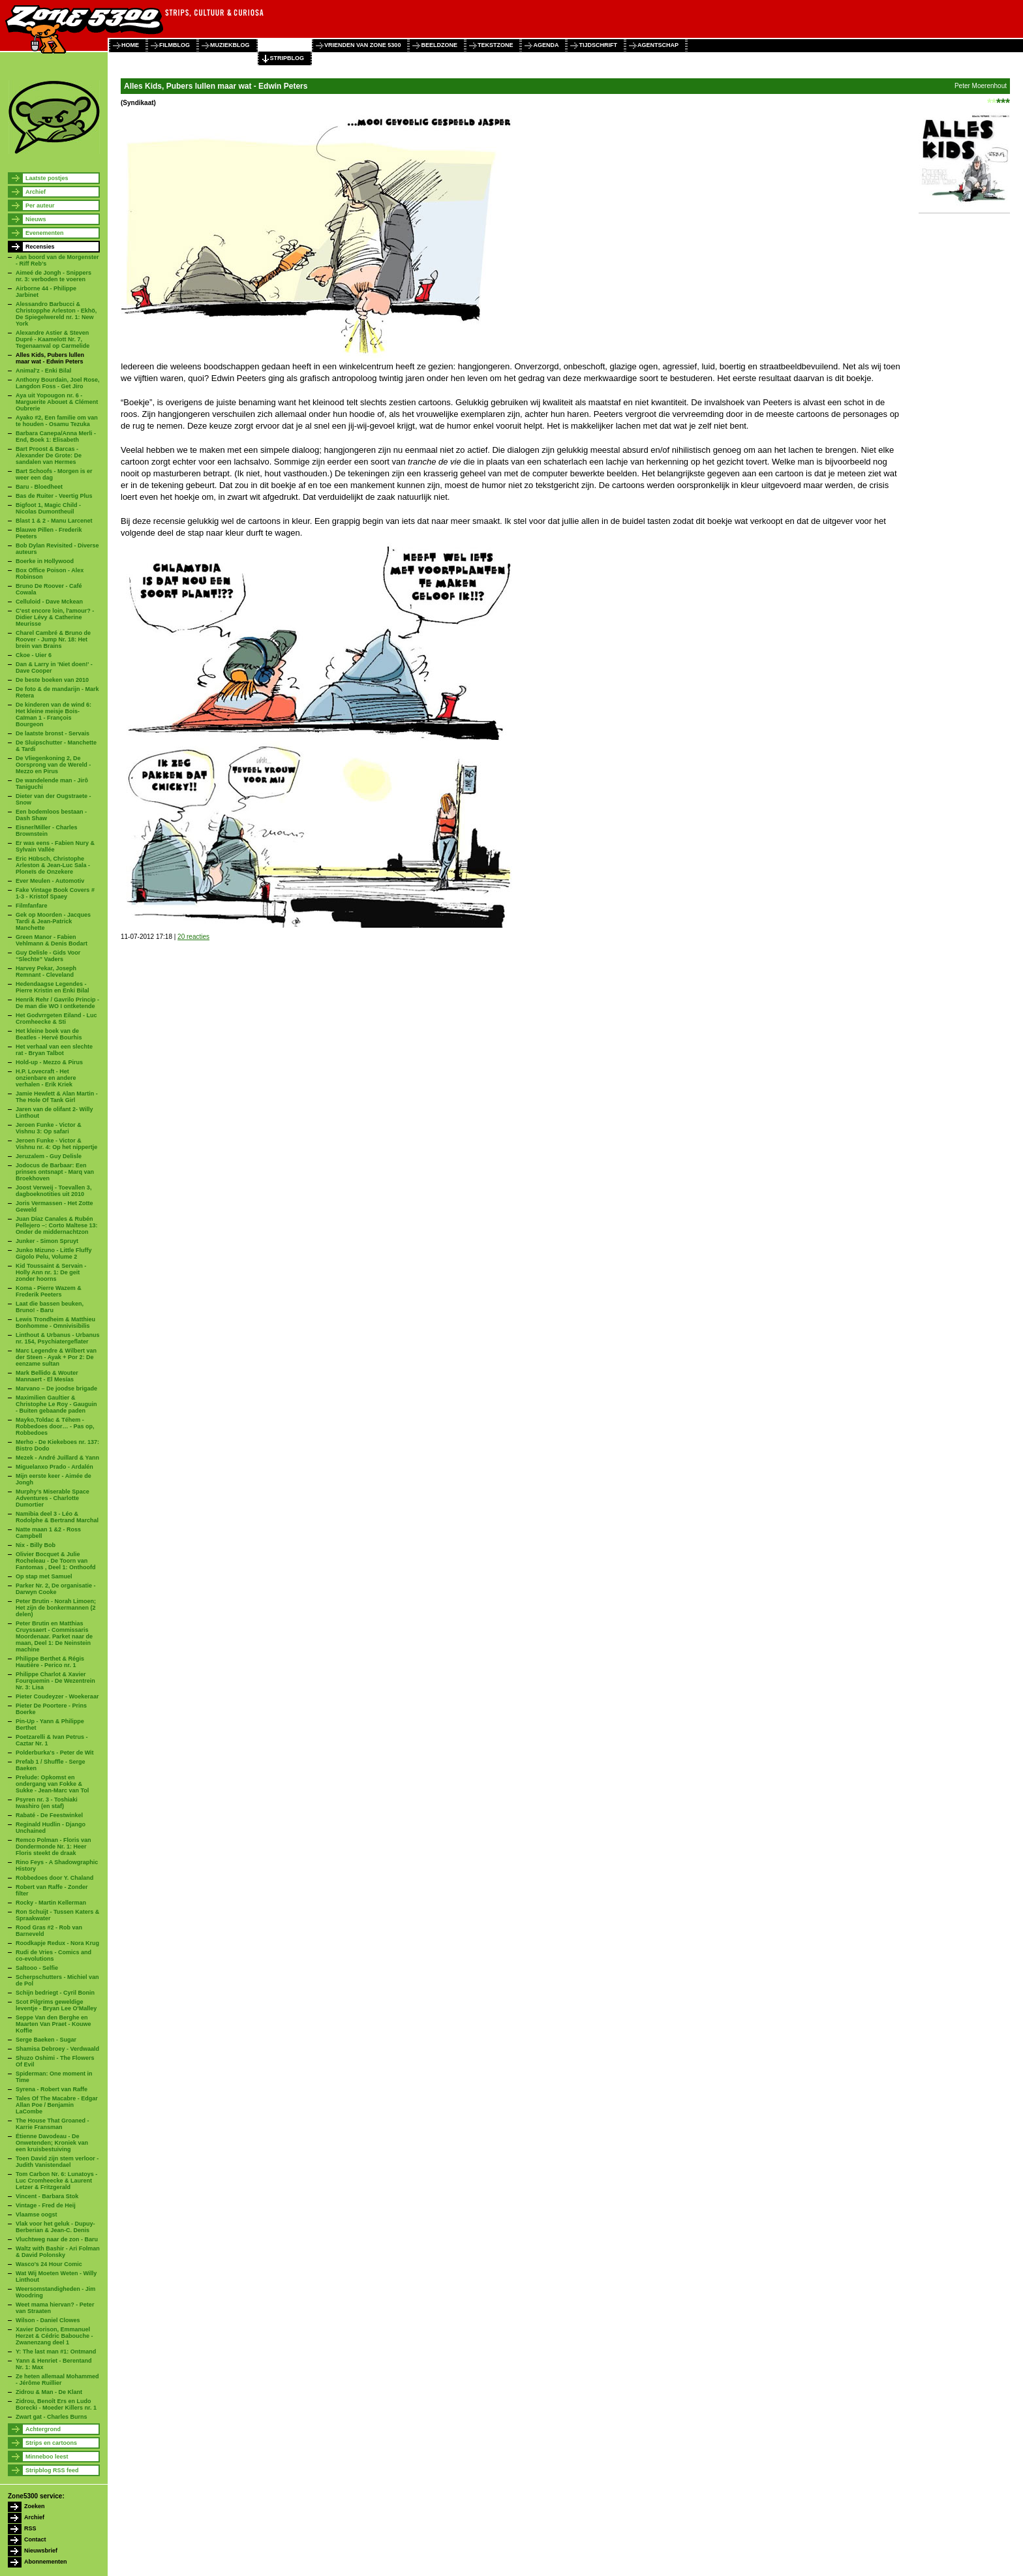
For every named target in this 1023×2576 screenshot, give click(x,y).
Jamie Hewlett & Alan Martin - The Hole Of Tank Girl (57, 1096)
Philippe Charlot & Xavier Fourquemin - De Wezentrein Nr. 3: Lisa (55, 1681)
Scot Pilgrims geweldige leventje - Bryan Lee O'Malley (56, 2005)
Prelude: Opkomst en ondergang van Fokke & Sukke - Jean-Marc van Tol (52, 1784)
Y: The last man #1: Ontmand (56, 2351)
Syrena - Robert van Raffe (51, 2089)
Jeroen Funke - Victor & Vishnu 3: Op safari (49, 1128)
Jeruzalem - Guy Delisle (49, 1156)
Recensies (40, 246)
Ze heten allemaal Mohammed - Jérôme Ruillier (57, 2379)
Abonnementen (45, 2561)
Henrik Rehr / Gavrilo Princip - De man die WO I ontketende (57, 1002)
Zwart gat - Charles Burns (51, 2417)
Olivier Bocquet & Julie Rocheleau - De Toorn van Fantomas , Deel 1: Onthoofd (56, 1561)
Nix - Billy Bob (35, 1545)
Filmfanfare (32, 905)
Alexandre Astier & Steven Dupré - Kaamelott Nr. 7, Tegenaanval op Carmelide (52, 339)
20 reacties (193, 936)
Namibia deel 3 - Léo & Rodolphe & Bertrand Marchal (57, 1517)
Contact (35, 2539)
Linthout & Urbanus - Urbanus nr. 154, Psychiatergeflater (58, 1338)
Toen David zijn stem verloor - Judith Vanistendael (57, 2161)
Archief (35, 192)
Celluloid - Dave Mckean (49, 601)
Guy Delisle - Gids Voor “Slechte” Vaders (48, 955)
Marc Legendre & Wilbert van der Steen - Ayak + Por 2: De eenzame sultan (56, 1357)
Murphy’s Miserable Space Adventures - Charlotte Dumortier (52, 1498)
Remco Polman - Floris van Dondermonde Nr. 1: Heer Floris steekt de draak (53, 1846)
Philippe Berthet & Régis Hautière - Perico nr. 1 (50, 1661)
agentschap (658, 45)
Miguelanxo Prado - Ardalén (54, 1467)
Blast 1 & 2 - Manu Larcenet (54, 520)
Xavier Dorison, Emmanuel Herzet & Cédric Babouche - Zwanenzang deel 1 (54, 2336)
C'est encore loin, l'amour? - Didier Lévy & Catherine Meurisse (55, 617)
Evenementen (44, 233)
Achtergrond (43, 2429)
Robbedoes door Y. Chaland (54, 1878)
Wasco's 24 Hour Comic (49, 2264)
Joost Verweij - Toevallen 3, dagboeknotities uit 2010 (53, 1190)
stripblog (287, 58)
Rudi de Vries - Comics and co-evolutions (53, 1955)
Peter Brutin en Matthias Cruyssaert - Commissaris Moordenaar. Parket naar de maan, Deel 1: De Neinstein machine (54, 1636)
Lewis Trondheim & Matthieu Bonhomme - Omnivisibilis (55, 1322)
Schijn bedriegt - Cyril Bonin (55, 1992)
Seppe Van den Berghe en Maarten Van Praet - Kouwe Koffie (53, 2024)
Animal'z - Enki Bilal (43, 370)
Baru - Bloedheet (39, 486)
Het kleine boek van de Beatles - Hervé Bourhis (49, 1034)
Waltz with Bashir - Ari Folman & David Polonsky (58, 2251)
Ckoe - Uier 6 (34, 655)
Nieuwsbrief (40, 2550)
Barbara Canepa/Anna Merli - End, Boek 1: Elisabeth (56, 436)
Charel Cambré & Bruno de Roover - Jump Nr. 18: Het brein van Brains (53, 639)
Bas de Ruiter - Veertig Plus (54, 496)
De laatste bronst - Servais (52, 733)
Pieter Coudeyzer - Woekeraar (57, 1696)
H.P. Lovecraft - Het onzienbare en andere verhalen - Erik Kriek (46, 1078)
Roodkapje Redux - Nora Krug (57, 1943)
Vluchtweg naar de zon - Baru (57, 2239)
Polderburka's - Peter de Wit (55, 1752)
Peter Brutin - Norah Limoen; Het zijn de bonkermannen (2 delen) (56, 1608)
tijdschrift (598, 45)
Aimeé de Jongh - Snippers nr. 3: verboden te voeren (53, 276)
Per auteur (40, 205)
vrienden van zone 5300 (362, 45)
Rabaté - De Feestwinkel (49, 1815)
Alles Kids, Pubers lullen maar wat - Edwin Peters (50, 358)
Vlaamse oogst (36, 2214)
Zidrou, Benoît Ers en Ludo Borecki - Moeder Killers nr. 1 (56, 2404)
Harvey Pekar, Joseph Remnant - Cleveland (46, 971)
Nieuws (35, 219)
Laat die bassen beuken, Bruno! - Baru (50, 1306)
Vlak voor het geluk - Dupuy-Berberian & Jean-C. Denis (55, 2226)
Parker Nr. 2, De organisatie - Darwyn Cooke (56, 1588)
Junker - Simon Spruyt (47, 1241)
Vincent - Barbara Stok (47, 2196)
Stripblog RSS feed (52, 2470)
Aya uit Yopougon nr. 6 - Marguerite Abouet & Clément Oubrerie (57, 402)
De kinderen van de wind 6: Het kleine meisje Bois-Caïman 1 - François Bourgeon (53, 714)
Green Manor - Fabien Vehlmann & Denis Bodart (51, 940)
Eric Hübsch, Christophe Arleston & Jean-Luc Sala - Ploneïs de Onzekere (53, 865)
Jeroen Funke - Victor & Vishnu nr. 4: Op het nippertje (56, 1143)
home (130, 45)
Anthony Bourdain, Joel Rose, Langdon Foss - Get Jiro (58, 383)
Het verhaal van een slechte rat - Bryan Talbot (54, 1049)
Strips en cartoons (51, 2443)
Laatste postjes (47, 178)
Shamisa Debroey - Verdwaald (57, 2049)
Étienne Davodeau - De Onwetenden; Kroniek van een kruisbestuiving (52, 2143)
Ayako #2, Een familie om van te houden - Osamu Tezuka (57, 420)
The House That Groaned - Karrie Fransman (52, 2123)
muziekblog (230, 45)
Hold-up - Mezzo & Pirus (49, 1062)
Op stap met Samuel (44, 1576)
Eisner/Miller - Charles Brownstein (47, 830)
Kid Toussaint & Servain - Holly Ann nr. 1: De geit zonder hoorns (51, 1272)
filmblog (174, 45)
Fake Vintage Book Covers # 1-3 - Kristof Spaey (55, 893)
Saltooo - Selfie (37, 1968)
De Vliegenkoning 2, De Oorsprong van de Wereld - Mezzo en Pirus (53, 764)
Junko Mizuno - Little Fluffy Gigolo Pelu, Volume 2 (54, 1253)
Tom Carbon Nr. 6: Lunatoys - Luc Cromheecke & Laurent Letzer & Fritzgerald (56, 2180)
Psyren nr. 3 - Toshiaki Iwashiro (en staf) (47, 1802)
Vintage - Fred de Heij (46, 2205)
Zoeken (34, 2506)
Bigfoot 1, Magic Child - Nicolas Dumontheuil (48, 508)
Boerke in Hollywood (45, 561)
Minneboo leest (47, 2456)
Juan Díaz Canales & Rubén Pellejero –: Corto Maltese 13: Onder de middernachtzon (57, 1225)
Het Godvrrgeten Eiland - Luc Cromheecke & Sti (56, 1018)
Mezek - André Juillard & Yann (57, 1457)
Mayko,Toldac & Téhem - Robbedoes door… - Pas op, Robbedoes (55, 1426)
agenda (545, 45)
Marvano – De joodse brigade (56, 1388)
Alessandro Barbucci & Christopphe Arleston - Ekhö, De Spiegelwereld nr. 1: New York (56, 314)
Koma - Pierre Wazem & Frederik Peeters (49, 1291)
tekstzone (495, 45)
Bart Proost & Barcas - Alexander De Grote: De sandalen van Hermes (49, 455)
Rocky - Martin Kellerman (51, 1902)
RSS (30, 2528)
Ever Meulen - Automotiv (50, 881)
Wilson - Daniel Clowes (48, 2320)
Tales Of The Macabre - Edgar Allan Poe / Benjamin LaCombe (57, 2105)
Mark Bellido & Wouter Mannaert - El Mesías (47, 1376)
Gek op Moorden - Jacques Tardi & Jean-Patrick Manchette (53, 921)
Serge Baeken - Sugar (46, 2039)
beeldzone (439, 45)
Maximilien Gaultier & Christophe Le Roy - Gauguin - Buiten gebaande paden (56, 1404)
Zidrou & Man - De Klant (49, 2392)
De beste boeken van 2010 (52, 680)
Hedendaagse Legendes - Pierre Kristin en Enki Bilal (52, 987)
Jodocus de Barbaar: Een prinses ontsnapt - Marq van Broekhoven (55, 1172)
